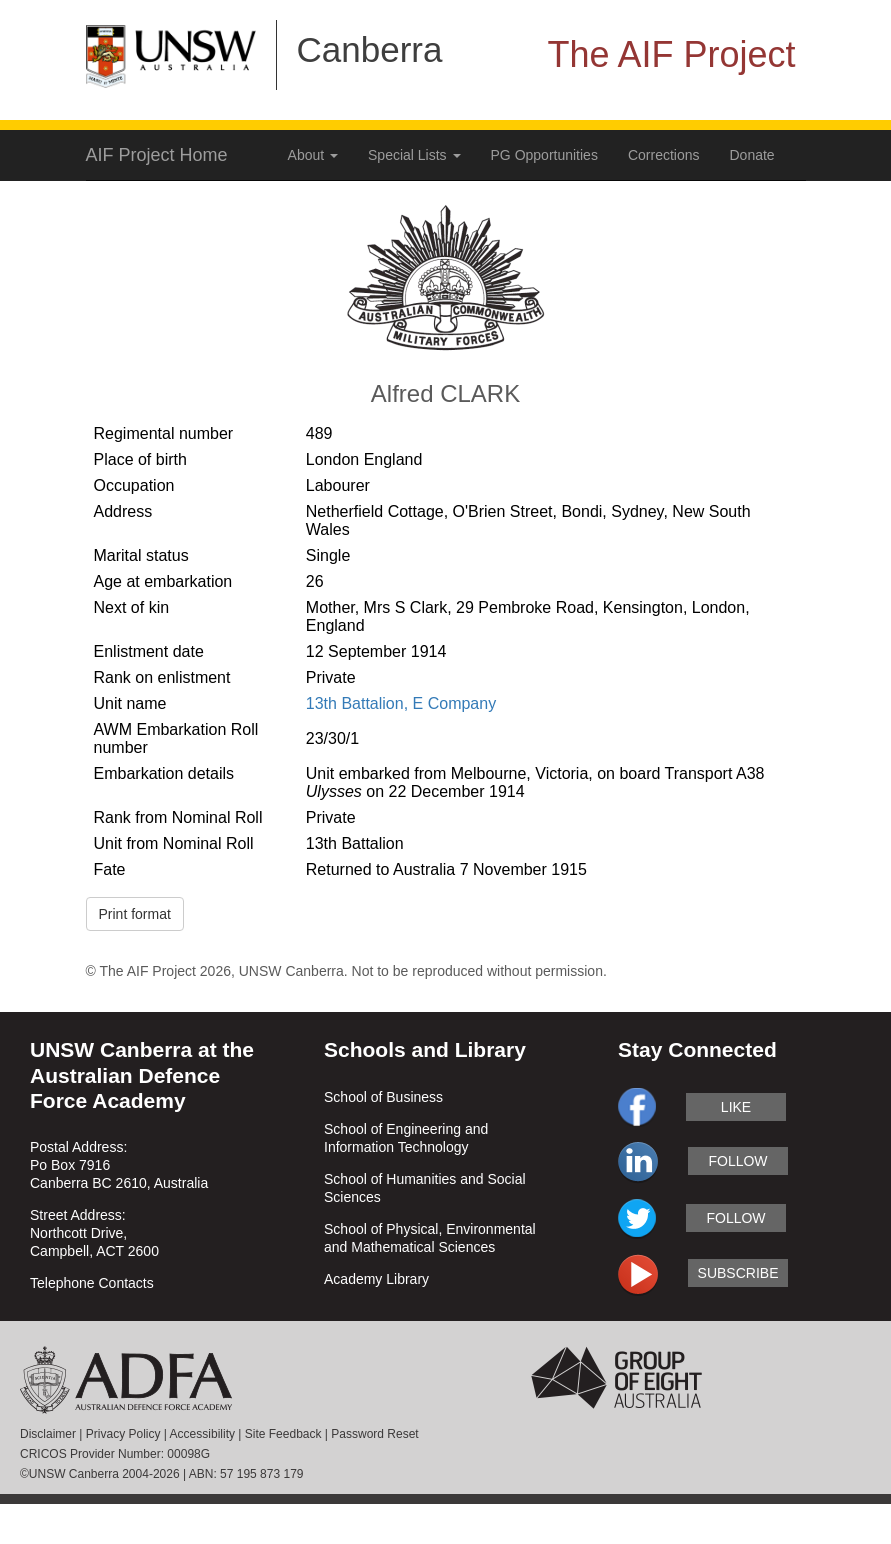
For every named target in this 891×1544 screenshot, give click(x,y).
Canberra (370, 49)
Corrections (664, 155)
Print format (135, 914)
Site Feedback (283, 1434)
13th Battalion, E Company (401, 703)
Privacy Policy (123, 1434)
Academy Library (376, 1279)
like (736, 1107)
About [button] (313, 155)
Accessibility (202, 1434)
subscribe (738, 1273)
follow (737, 1161)
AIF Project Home (157, 155)
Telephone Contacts (92, 1283)
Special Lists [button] (414, 155)
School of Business (383, 1097)
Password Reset (374, 1434)
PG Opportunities (544, 155)
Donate (752, 155)
